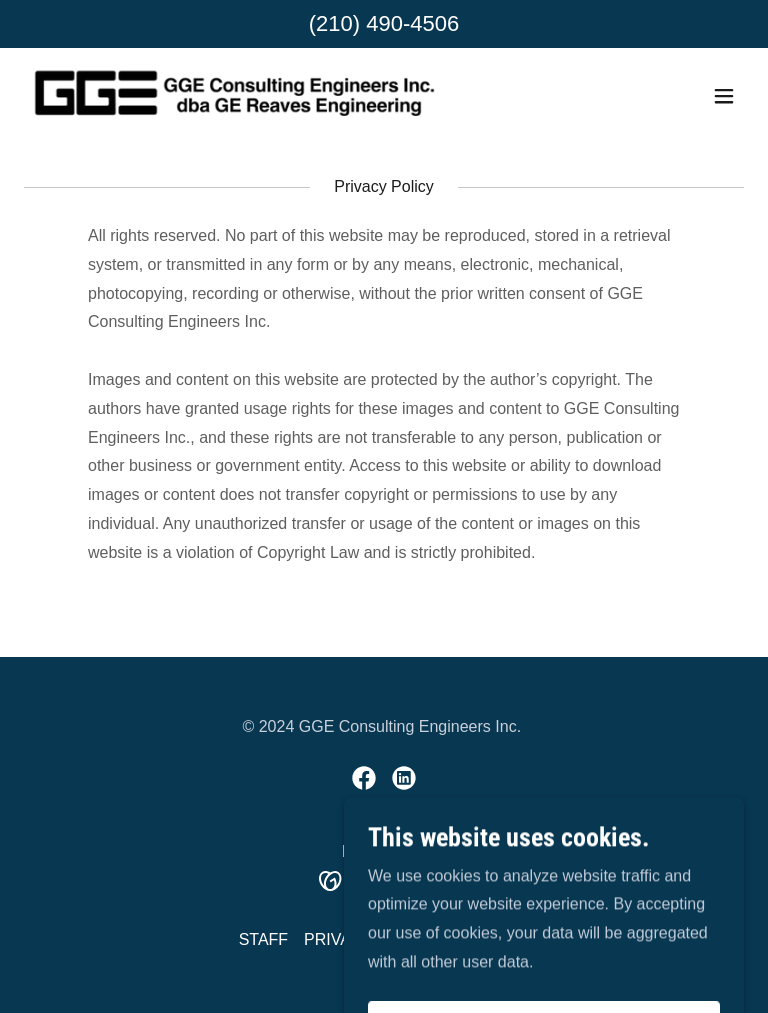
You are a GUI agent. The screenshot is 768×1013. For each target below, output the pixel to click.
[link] (234, 96)
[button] (724, 96)
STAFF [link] (263, 939)
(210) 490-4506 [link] (384, 23)
